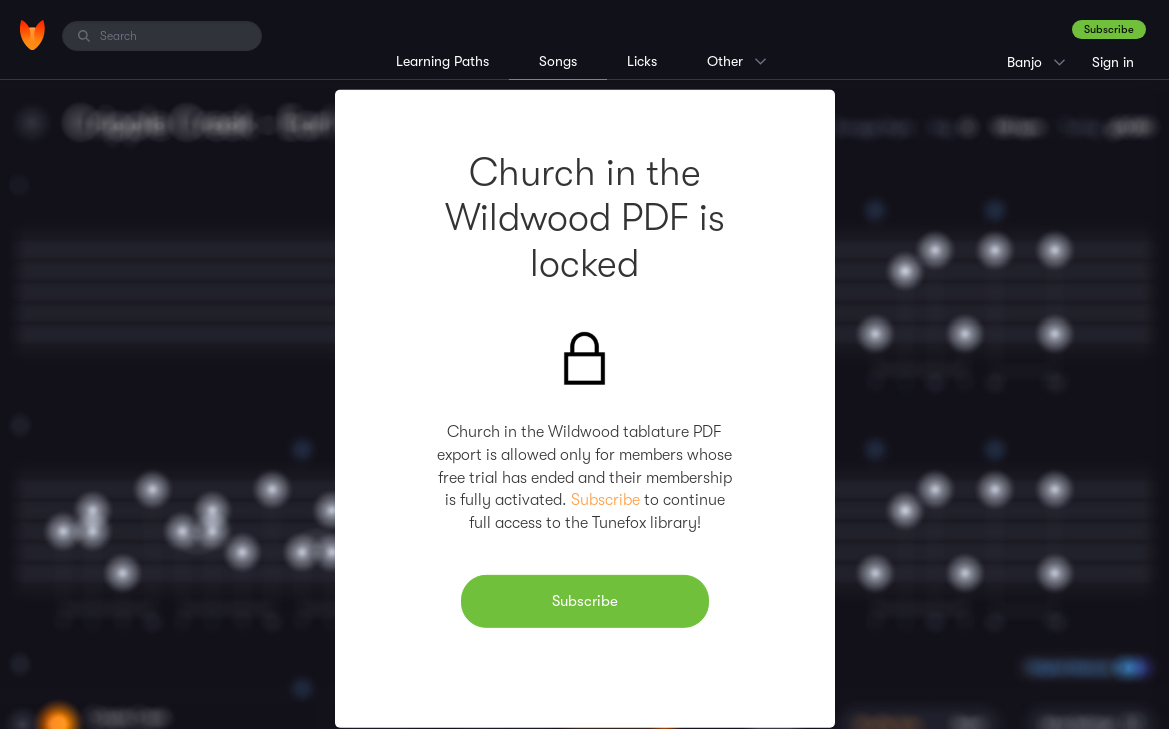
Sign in (1113, 62)
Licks (642, 61)
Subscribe (1109, 29)
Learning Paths (442, 61)
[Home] (32, 35)
